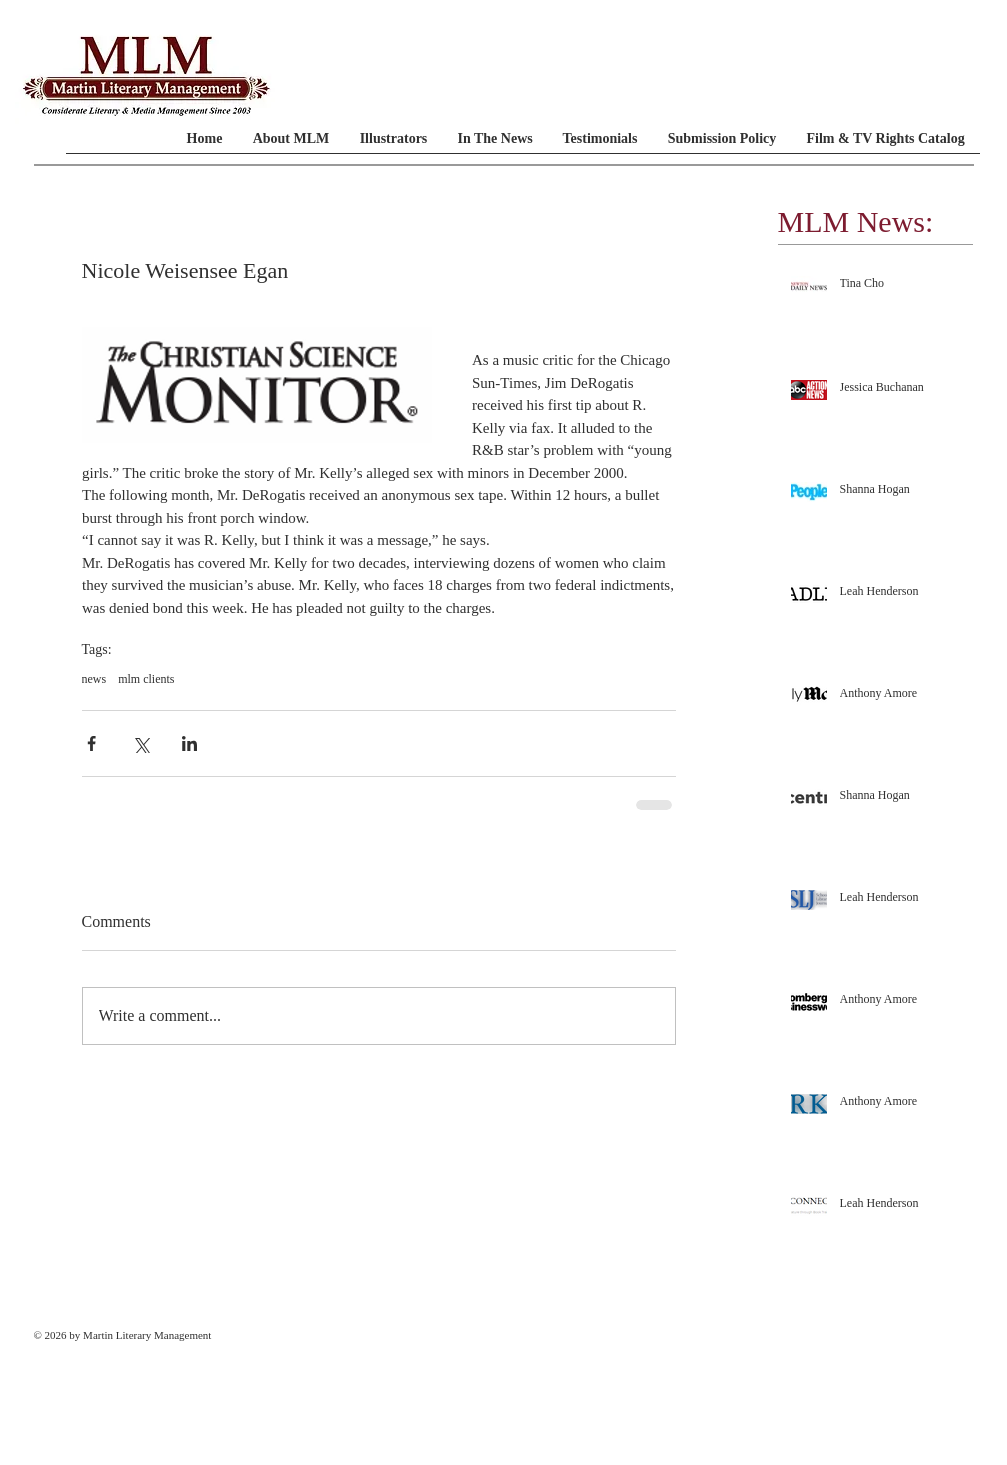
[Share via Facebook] (91, 743)
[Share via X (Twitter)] (140, 743)
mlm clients (146, 679)
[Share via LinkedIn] (189, 743)
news (94, 679)
